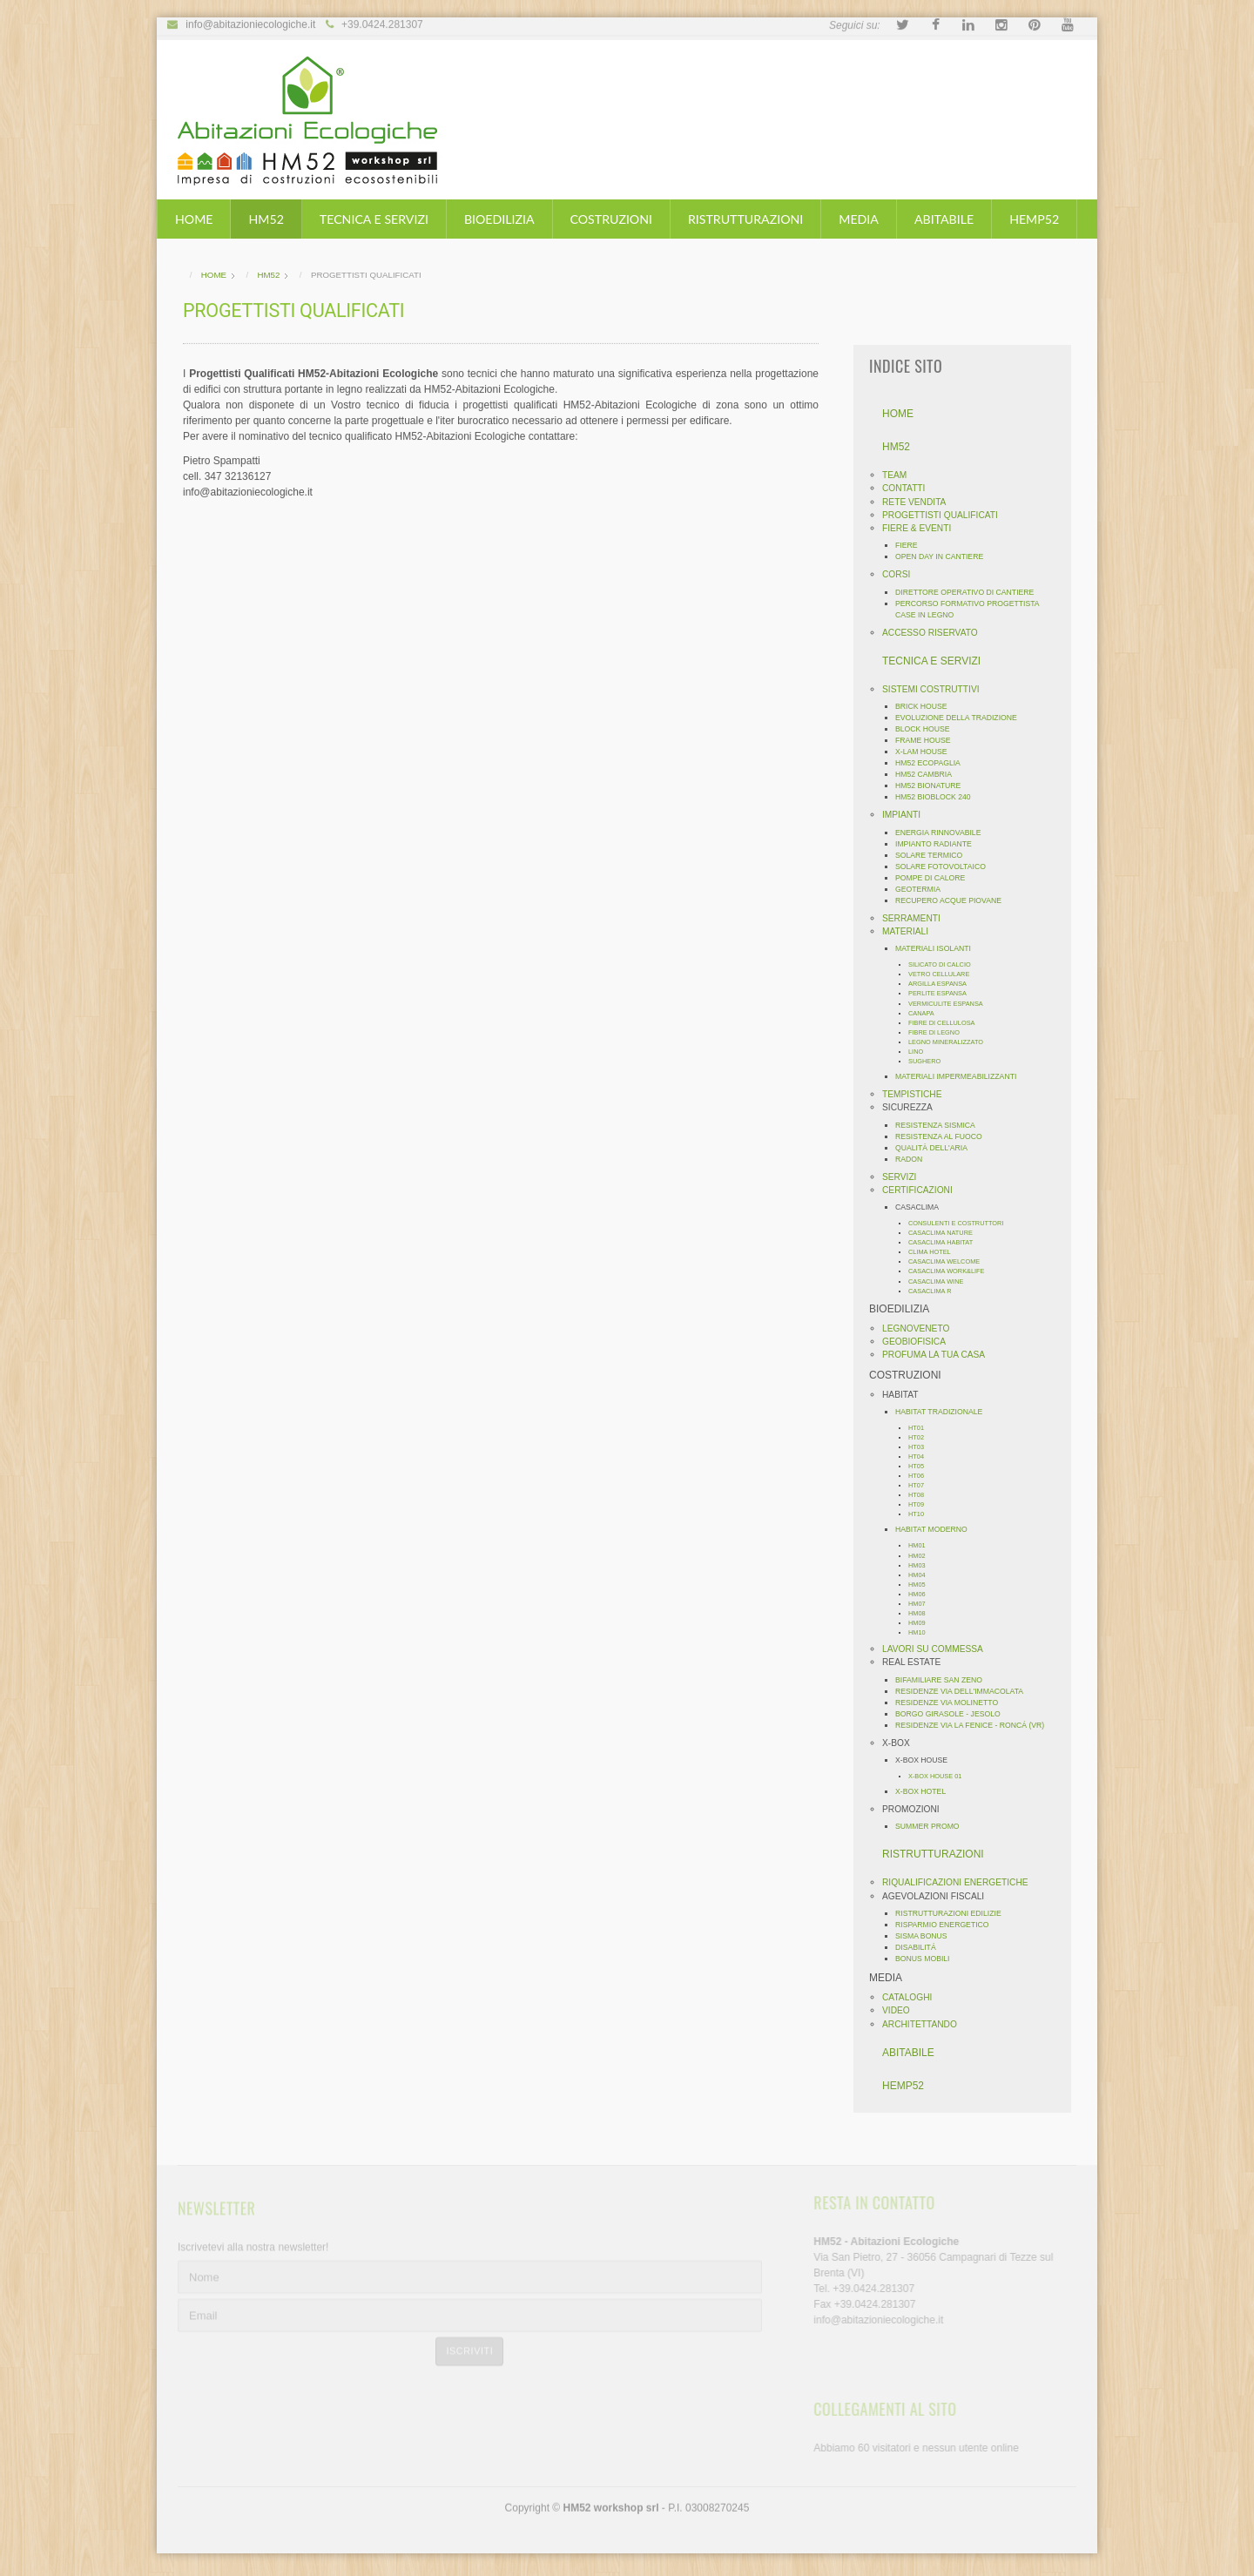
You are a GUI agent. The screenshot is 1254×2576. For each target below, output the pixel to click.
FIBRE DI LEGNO (939, 1032)
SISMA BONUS (926, 1936)
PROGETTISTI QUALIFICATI (945, 515)
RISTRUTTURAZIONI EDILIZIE (953, 1913)
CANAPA (927, 1013)
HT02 (921, 1437)
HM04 (922, 1575)
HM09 (922, 1623)
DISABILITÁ (920, 1947)
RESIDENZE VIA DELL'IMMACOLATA (964, 1691)
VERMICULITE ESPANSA (951, 1004)
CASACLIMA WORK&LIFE (952, 1271)
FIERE (911, 545)
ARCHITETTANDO (924, 2024)
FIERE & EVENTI (921, 528)
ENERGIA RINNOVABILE (943, 832)
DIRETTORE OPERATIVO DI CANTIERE (969, 592)
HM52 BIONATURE (933, 785)
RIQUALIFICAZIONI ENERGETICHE (960, 1882)
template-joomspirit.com (1247, 2488)
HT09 (921, 1504)
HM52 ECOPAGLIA (933, 763)
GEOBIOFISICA (919, 1341)
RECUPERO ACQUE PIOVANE (953, 900)
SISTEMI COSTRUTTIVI (936, 689)
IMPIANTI (906, 814)
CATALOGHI (912, 1997)
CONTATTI (908, 488)
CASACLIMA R (935, 1291)
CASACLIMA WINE (941, 1281)
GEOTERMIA (923, 889)
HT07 (921, 1485)
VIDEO (901, 2010)
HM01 (922, 1545)
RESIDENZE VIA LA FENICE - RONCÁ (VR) (974, 1725)
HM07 (922, 1604)
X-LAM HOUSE (926, 751)
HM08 (922, 1613)
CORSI (901, 574)
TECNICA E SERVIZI (374, 219)
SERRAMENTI (916, 918)
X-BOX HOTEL (925, 1791)
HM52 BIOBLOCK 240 (938, 796)
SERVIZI (904, 1177)
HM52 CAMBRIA (928, 774)
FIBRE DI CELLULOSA (947, 1023)
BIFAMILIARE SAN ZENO (944, 1680)
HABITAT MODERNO (936, 1529)
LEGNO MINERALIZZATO (951, 1042)
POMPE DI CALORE (935, 877)
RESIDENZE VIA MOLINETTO (951, 1702)
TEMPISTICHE (917, 1094)
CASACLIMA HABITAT (946, 1242)
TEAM (899, 475)
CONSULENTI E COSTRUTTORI (961, 1223)
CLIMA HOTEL (935, 1252)
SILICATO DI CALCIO (945, 964)
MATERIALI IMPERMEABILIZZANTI (960, 1076)
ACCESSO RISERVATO (935, 632)
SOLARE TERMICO (933, 855)
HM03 (922, 1565)
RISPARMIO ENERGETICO (947, 1924)
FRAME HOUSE (928, 740)
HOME (193, 219)
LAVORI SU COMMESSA (937, 1649)
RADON (913, 1159)
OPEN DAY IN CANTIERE (944, 556)
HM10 (922, 1632)
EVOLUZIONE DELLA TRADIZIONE (961, 717)
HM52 (265, 219)
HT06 (921, 1476)
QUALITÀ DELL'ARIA (936, 1147)
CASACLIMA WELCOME (949, 1261)
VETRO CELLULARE (944, 974)
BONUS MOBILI (927, 1958)
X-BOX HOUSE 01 (940, 1776)
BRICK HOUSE (926, 706)
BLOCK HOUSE (927, 729)
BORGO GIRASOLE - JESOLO (953, 1713)
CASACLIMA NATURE (946, 1233)
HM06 (922, 1594)
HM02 (922, 1556)
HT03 (921, 1447)
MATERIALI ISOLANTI (938, 948)
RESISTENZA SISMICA (940, 1125)
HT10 (921, 1514)
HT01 (921, 1428)
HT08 (921, 1495)
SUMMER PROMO (932, 1826)
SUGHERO (930, 1061)
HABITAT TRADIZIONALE (944, 1411)
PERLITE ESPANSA (943, 993)
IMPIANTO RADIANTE (938, 844)
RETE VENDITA (919, 502)
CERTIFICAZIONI (922, 1190)
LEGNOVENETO (920, 1328)
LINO (921, 1051)
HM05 (922, 1584)
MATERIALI (910, 931)
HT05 (921, 1466)
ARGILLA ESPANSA (943, 984)
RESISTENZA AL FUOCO (944, 1136)
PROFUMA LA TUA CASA (938, 1354)
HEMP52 (1034, 219)
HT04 (921, 1456)
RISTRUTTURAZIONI (745, 219)
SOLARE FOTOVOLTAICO (945, 866)
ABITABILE (944, 219)
